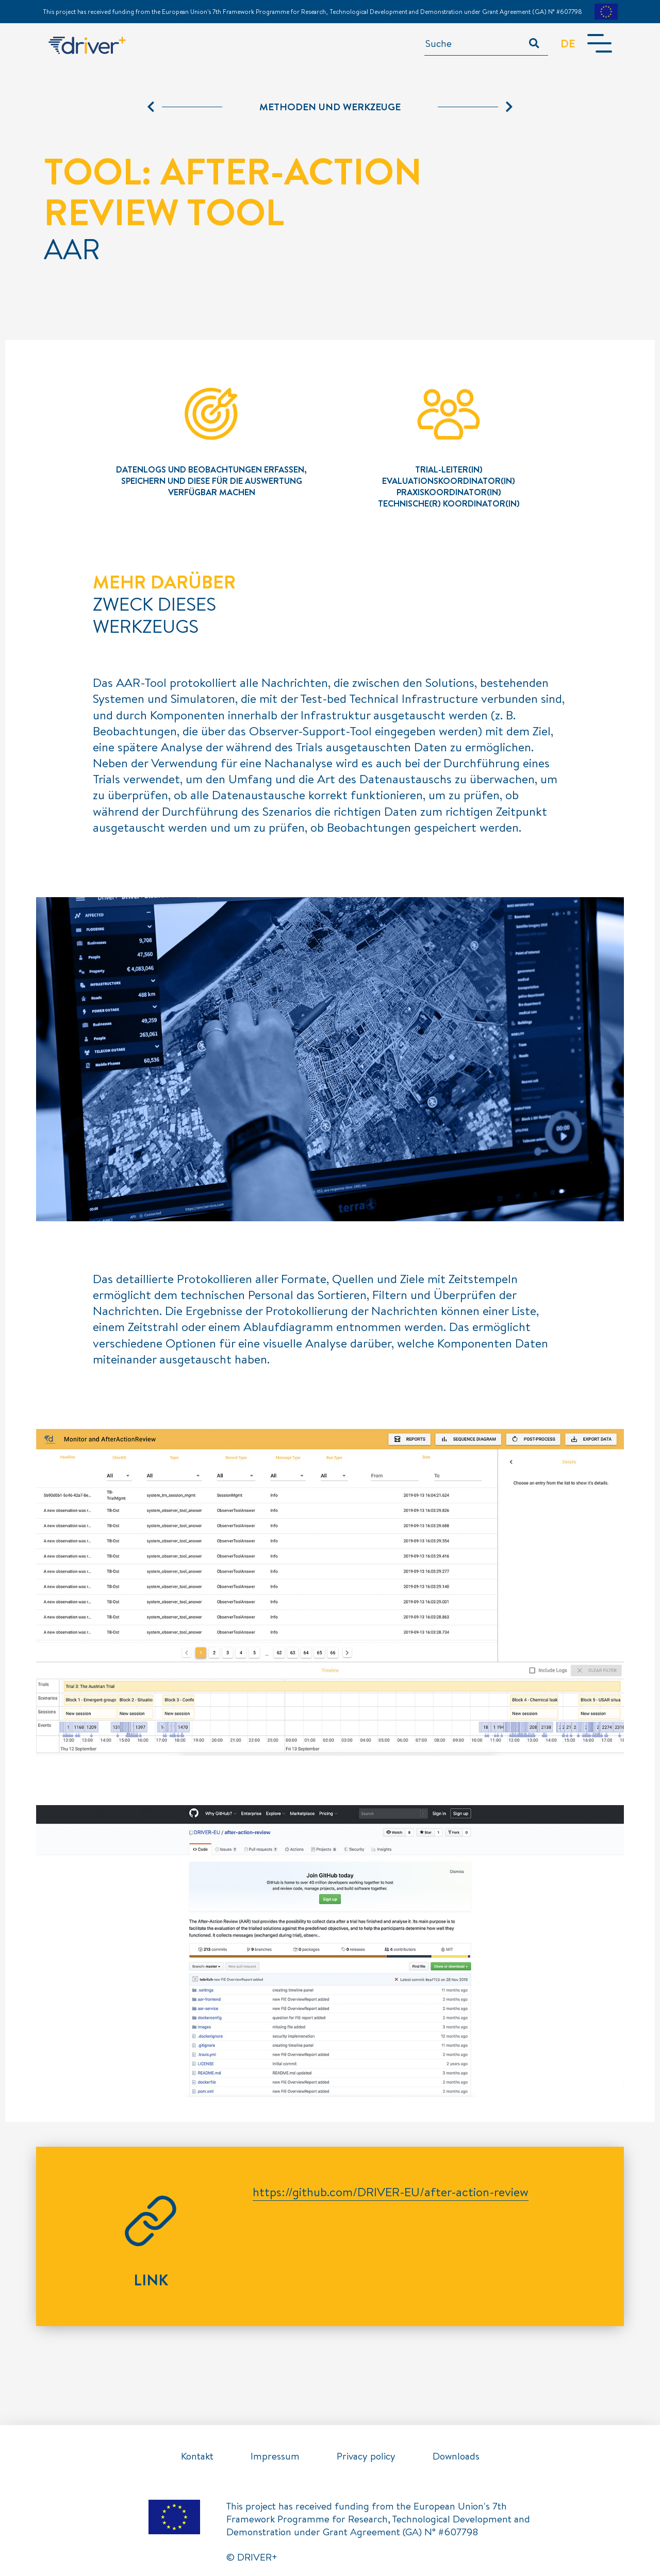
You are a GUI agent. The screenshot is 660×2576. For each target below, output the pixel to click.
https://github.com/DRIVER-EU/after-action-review (391, 2191)
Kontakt (197, 2456)
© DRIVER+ (251, 2557)
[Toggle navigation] (599, 43)
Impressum (275, 2456)
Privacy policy (366, 2456)
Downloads (456, 2456)
